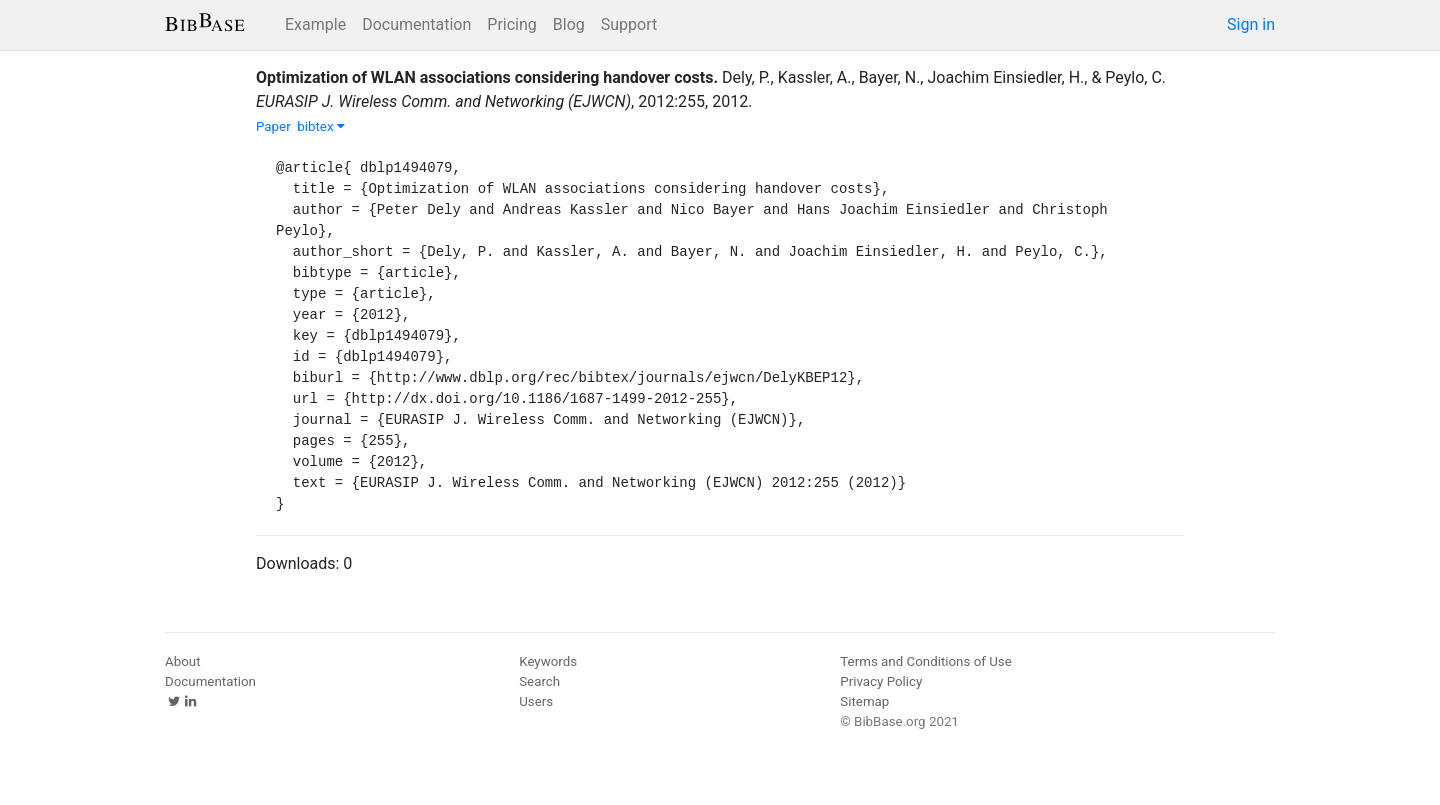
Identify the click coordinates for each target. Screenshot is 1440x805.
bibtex (321, 126)
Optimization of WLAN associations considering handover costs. (487, 77)
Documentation (416, 24)
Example (315, 24)
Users (536, 701)
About (183, 661)
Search (539, 681)
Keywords (548, 661)
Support (629, 24)
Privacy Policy (881, 681)
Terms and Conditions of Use (925, 661)
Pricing (512, 24)
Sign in (1251, 24)
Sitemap (864, 701)
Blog (569, 24)
